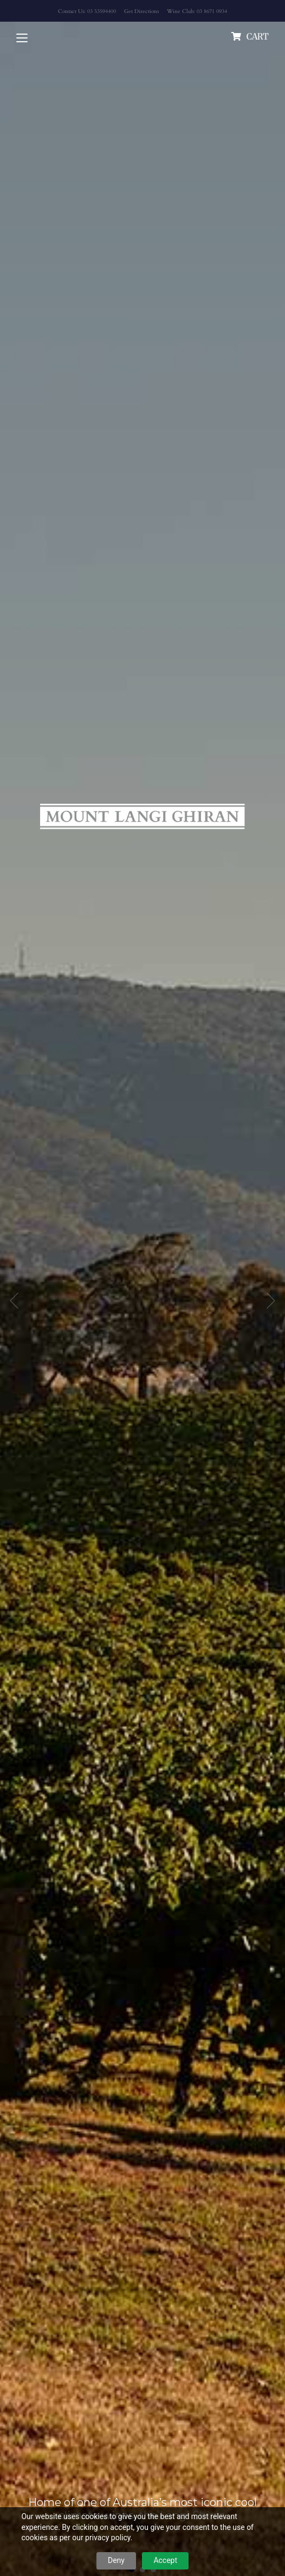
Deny (116, 2560)
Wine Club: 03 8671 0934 (197, 11)
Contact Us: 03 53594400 (87, 11)
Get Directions (141, 11)
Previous (14, 1301)
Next (271, 1301)
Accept (165, 2560)
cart (258, 36)
